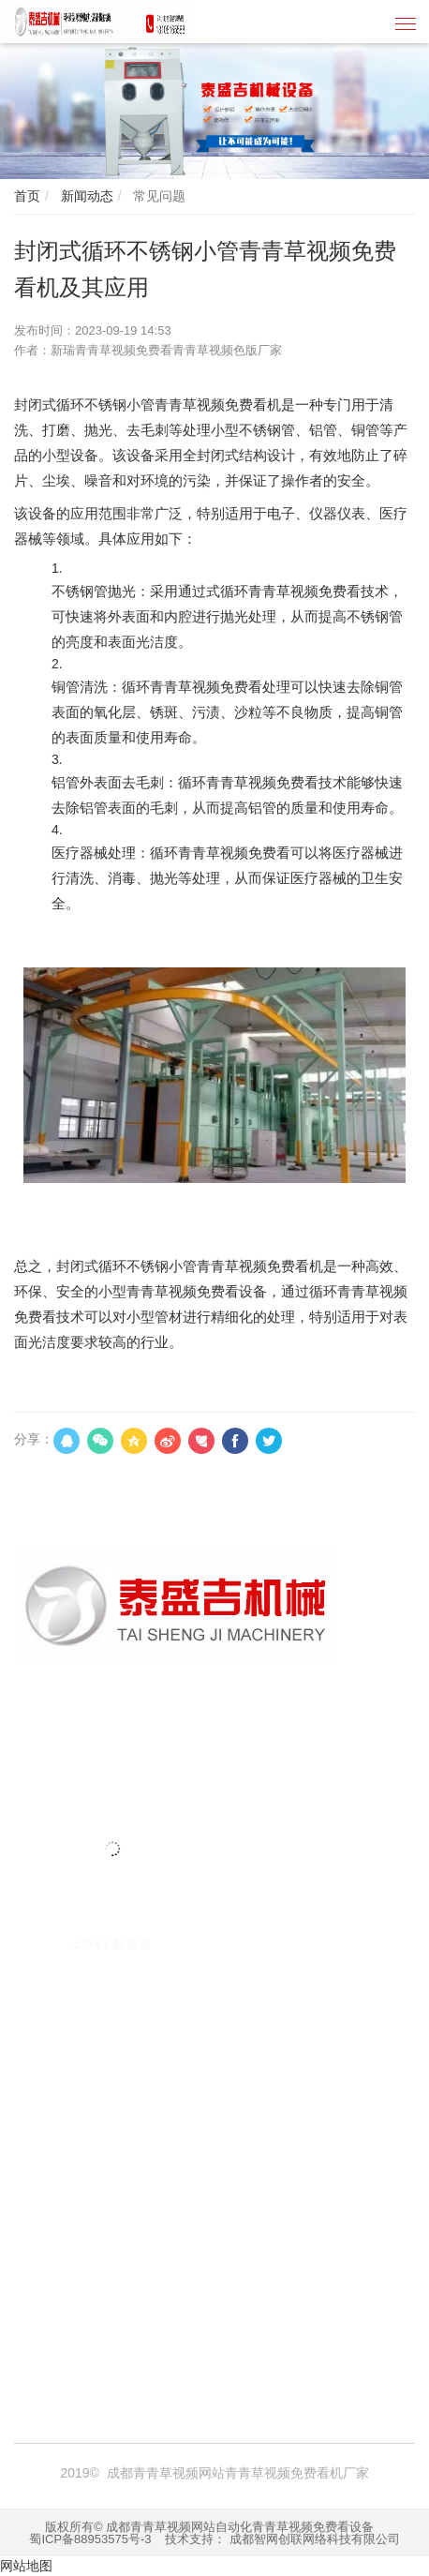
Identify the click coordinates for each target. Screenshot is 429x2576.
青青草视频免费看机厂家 (281, 2299)
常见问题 (157, 195)
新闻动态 (85, 195)
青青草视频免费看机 (139, 2299)
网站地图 (26, 2565)
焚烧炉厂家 (206, 2319)
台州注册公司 (344, 2319)
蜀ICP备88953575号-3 (90, 2539)
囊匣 (100, 2338)
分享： (33, 1438)
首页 (27, 195)
